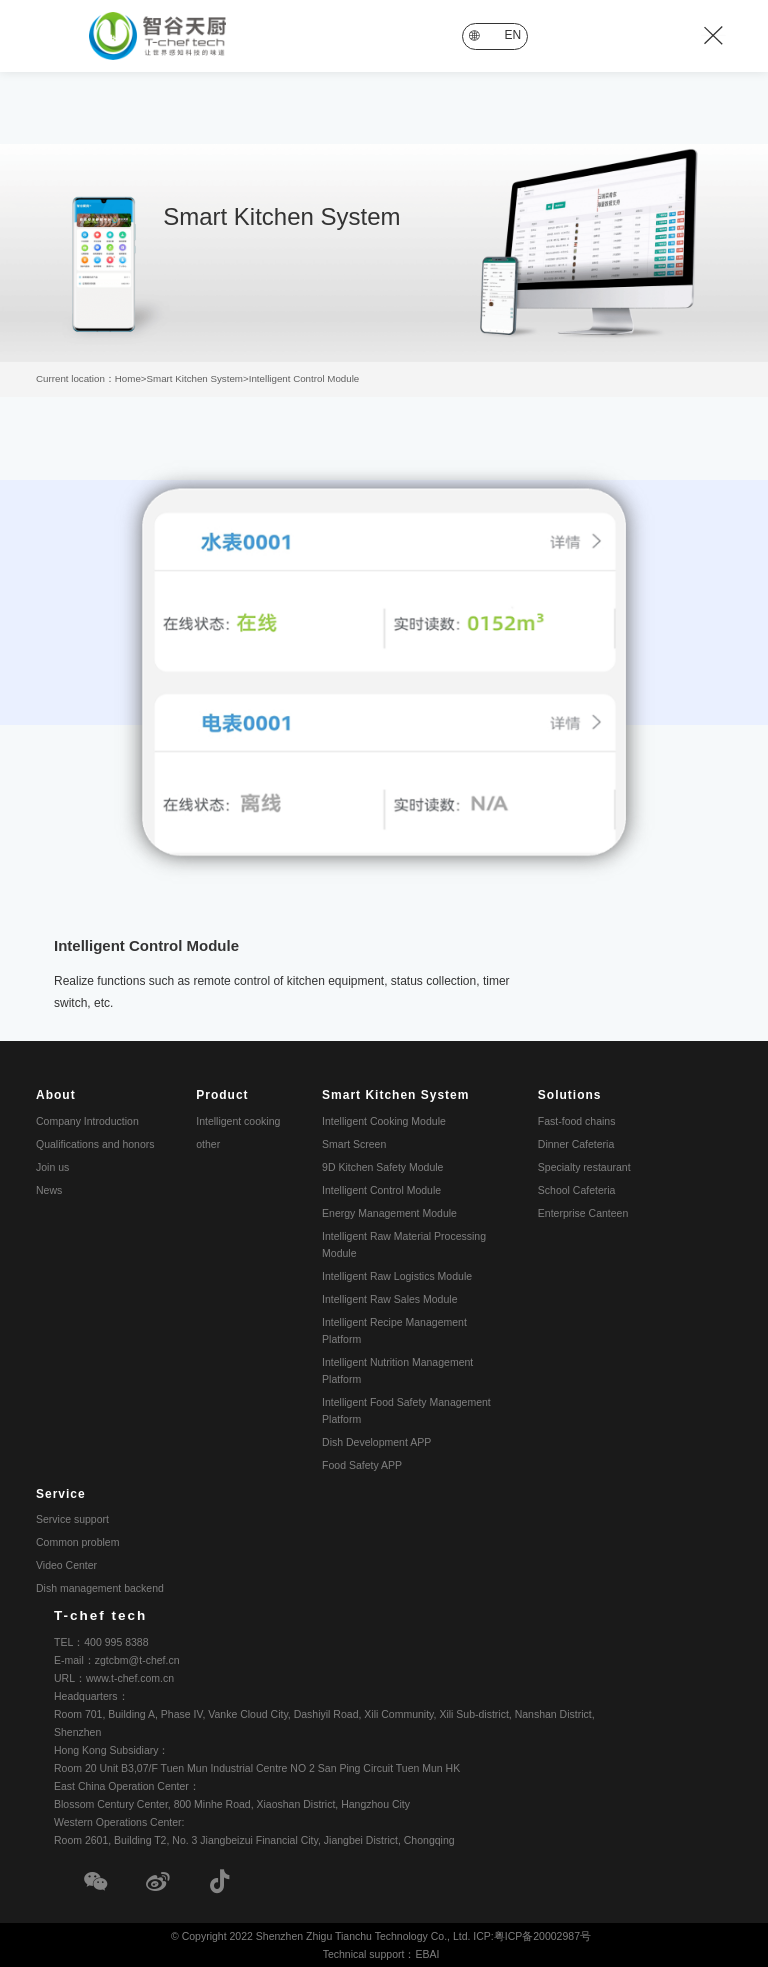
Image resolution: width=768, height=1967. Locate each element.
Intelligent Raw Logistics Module (397, 1274)
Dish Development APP (376, 1440)
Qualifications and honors (95, 1142)
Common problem (77, 1540)
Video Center (66, 1563)
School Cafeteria (577, 1188)
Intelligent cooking (238, 1119)
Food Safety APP (362, 1463)
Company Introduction (87, 1119)
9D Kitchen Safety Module (382, 1165)
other (208, 1142)
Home (128, 378)
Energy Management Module (389, 1211)
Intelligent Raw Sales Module (389, 1297)
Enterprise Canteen (583, 1211)
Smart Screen (354, 1142)
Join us (52, 1165)
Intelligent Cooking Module (384, 1119)
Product (222, 1093)
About (56, 1093)
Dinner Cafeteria (576, 1142)
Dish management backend (100, 1586)
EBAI (427, 1954)
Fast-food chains (577, 1119)
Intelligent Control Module (304, 378)
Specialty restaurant (584, 1165)
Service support (72, 1517)
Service (61, 1492)
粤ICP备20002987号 (542, 1936)
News (49, 1188)
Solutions (570, 1093)
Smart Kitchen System (195, 378)
